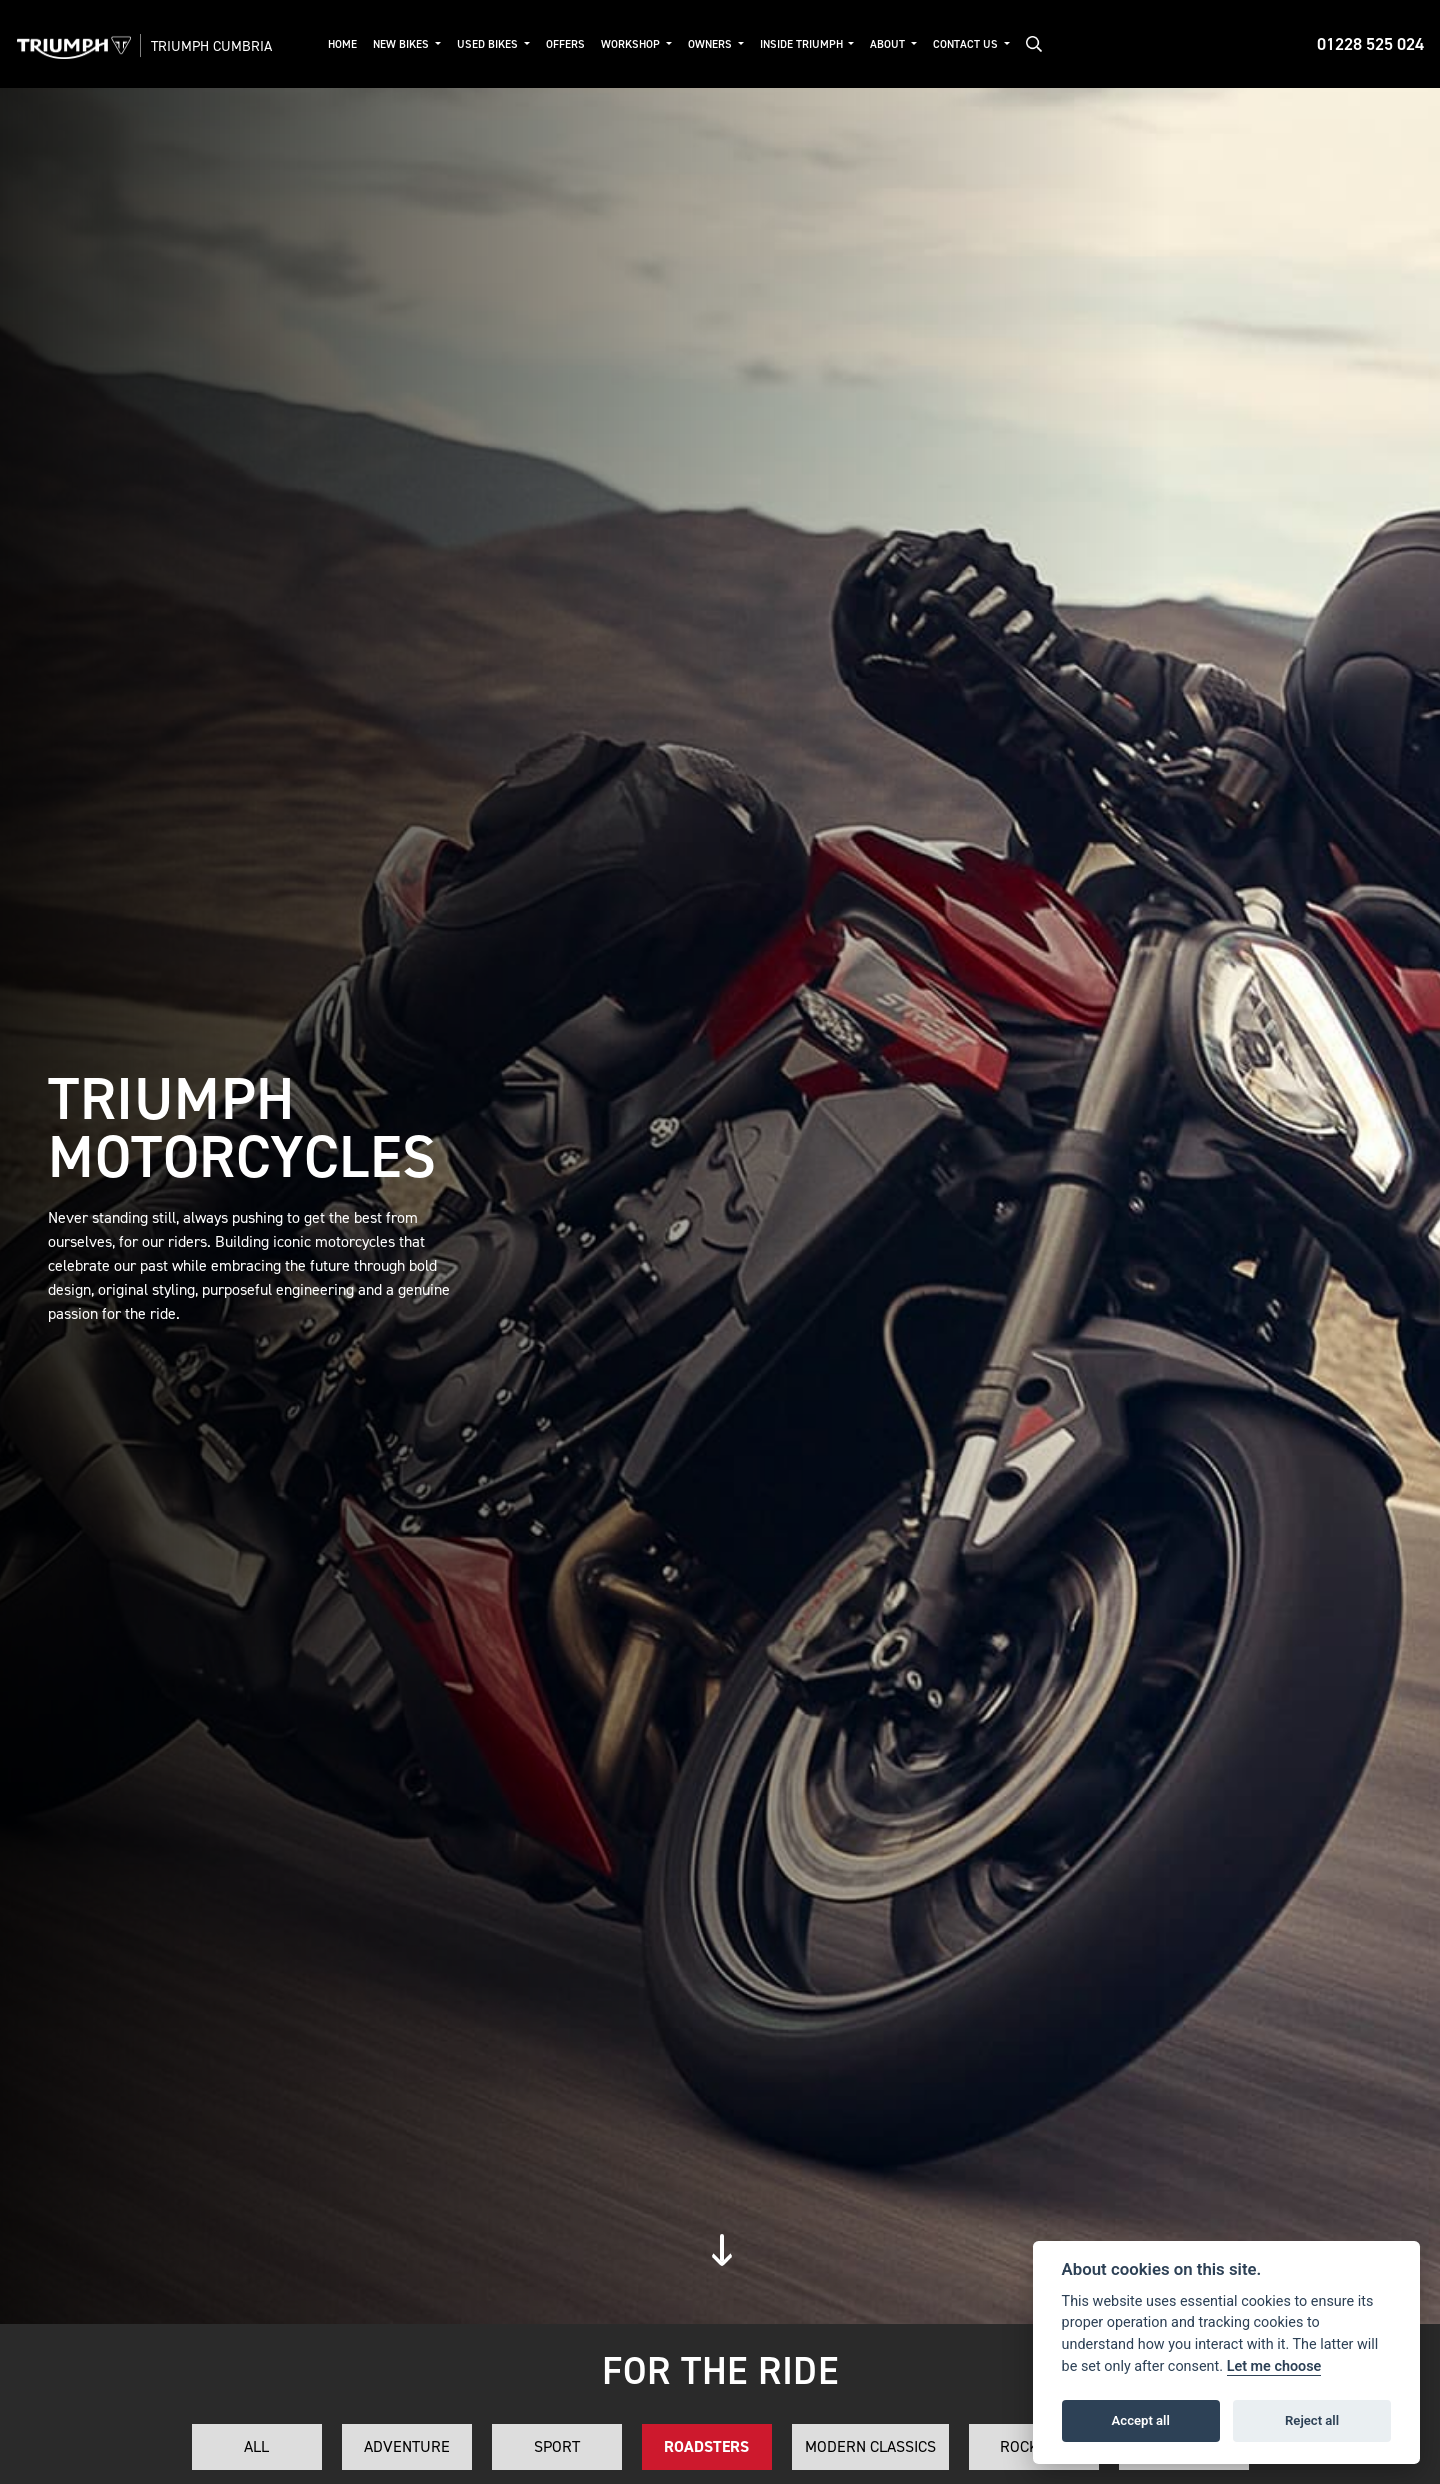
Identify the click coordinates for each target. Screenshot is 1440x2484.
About (889, 44)
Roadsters (706, 2446)
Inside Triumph (803, 44)
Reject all (1312, 2420)
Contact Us (967, 44)
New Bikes (402, 44)
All (256, 2446)
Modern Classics (870, 2446)
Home (342, 44)
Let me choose (1274, 2366)
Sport (557, 2446)
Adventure (407, 2446)
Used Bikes (489, 44)
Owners (711, 44)
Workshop (632, 44)
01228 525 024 (1370, 44)
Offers (565, 44)
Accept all (1141, 2420)
